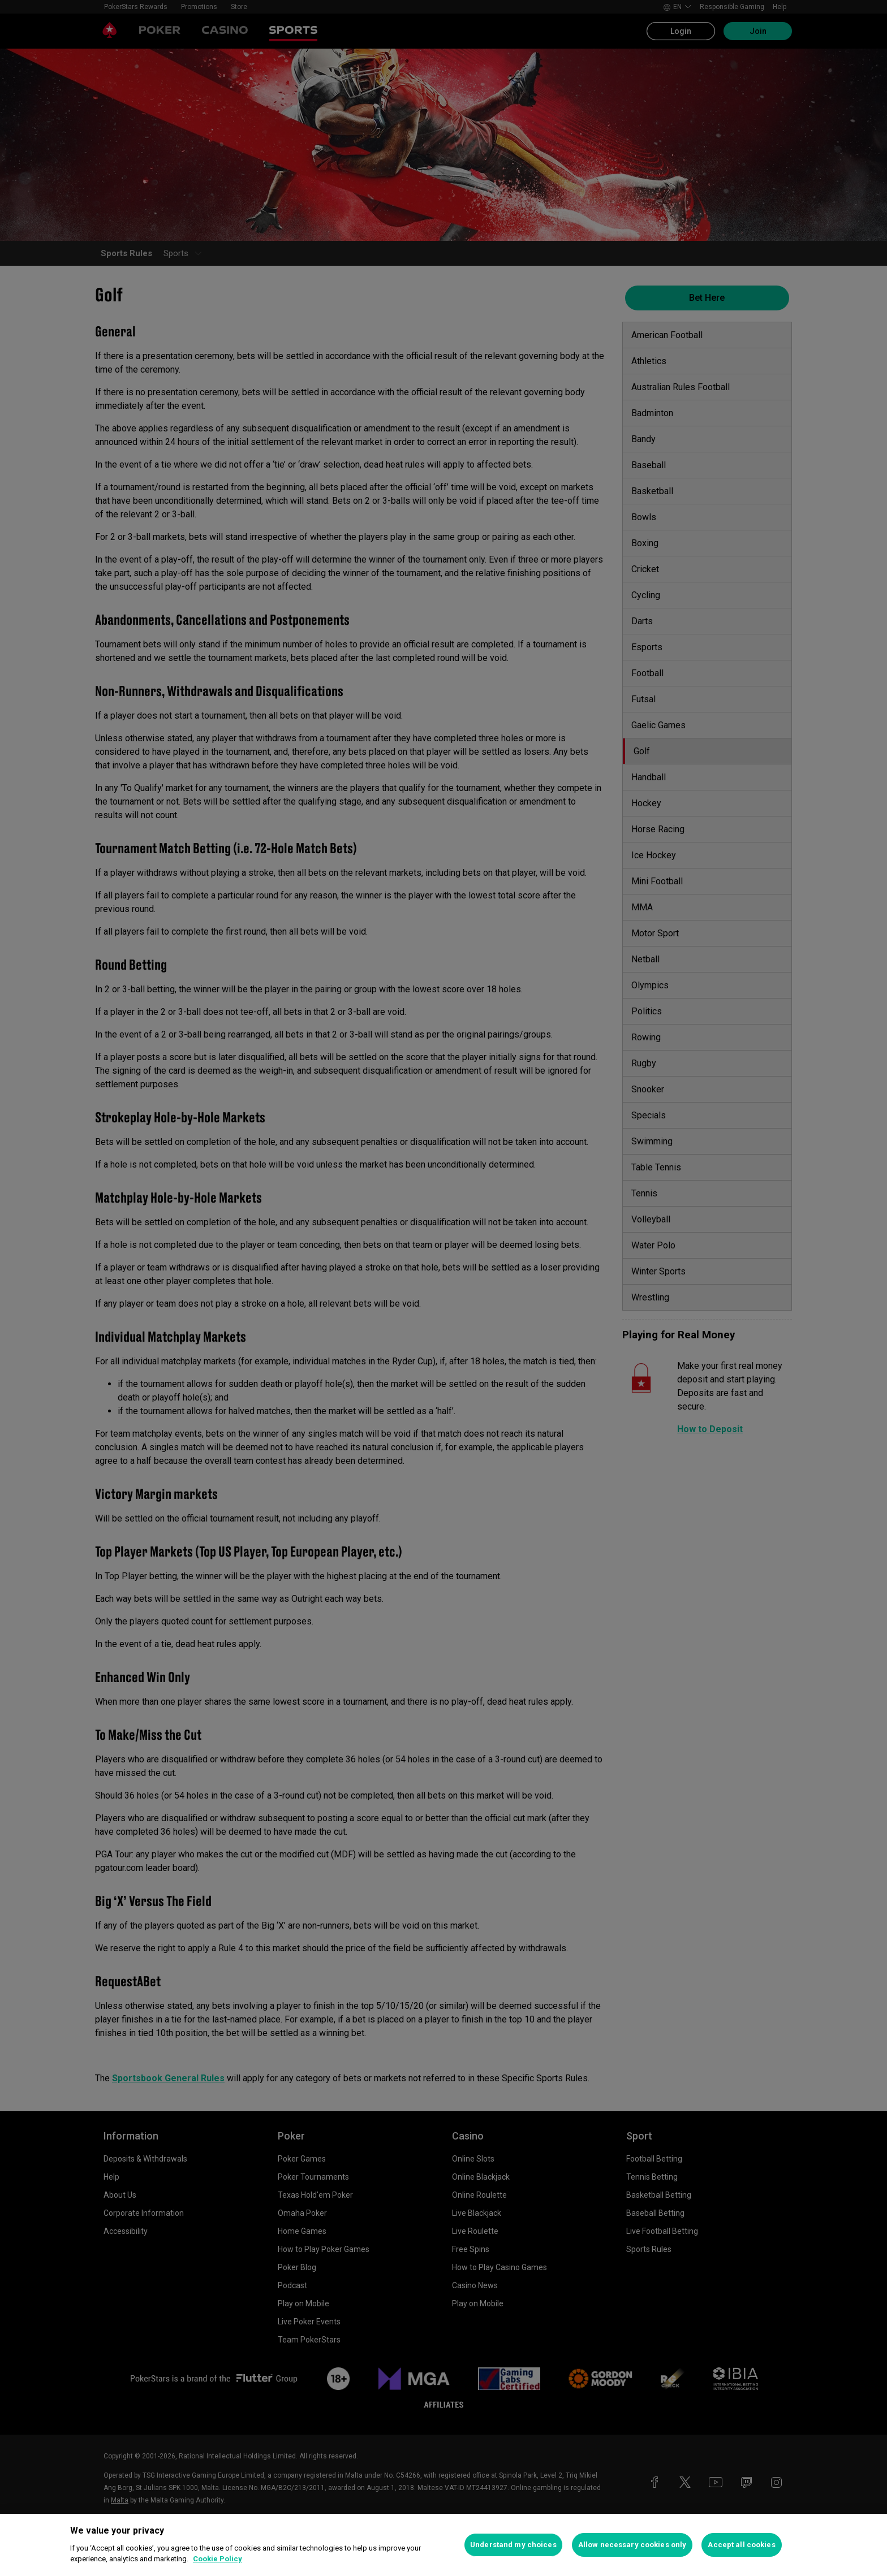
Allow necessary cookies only (632, 2544)
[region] (443, 2545)
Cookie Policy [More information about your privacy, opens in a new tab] (217, 2559)
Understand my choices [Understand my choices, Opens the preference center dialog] (513, 2544)
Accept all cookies (741, 2544)
